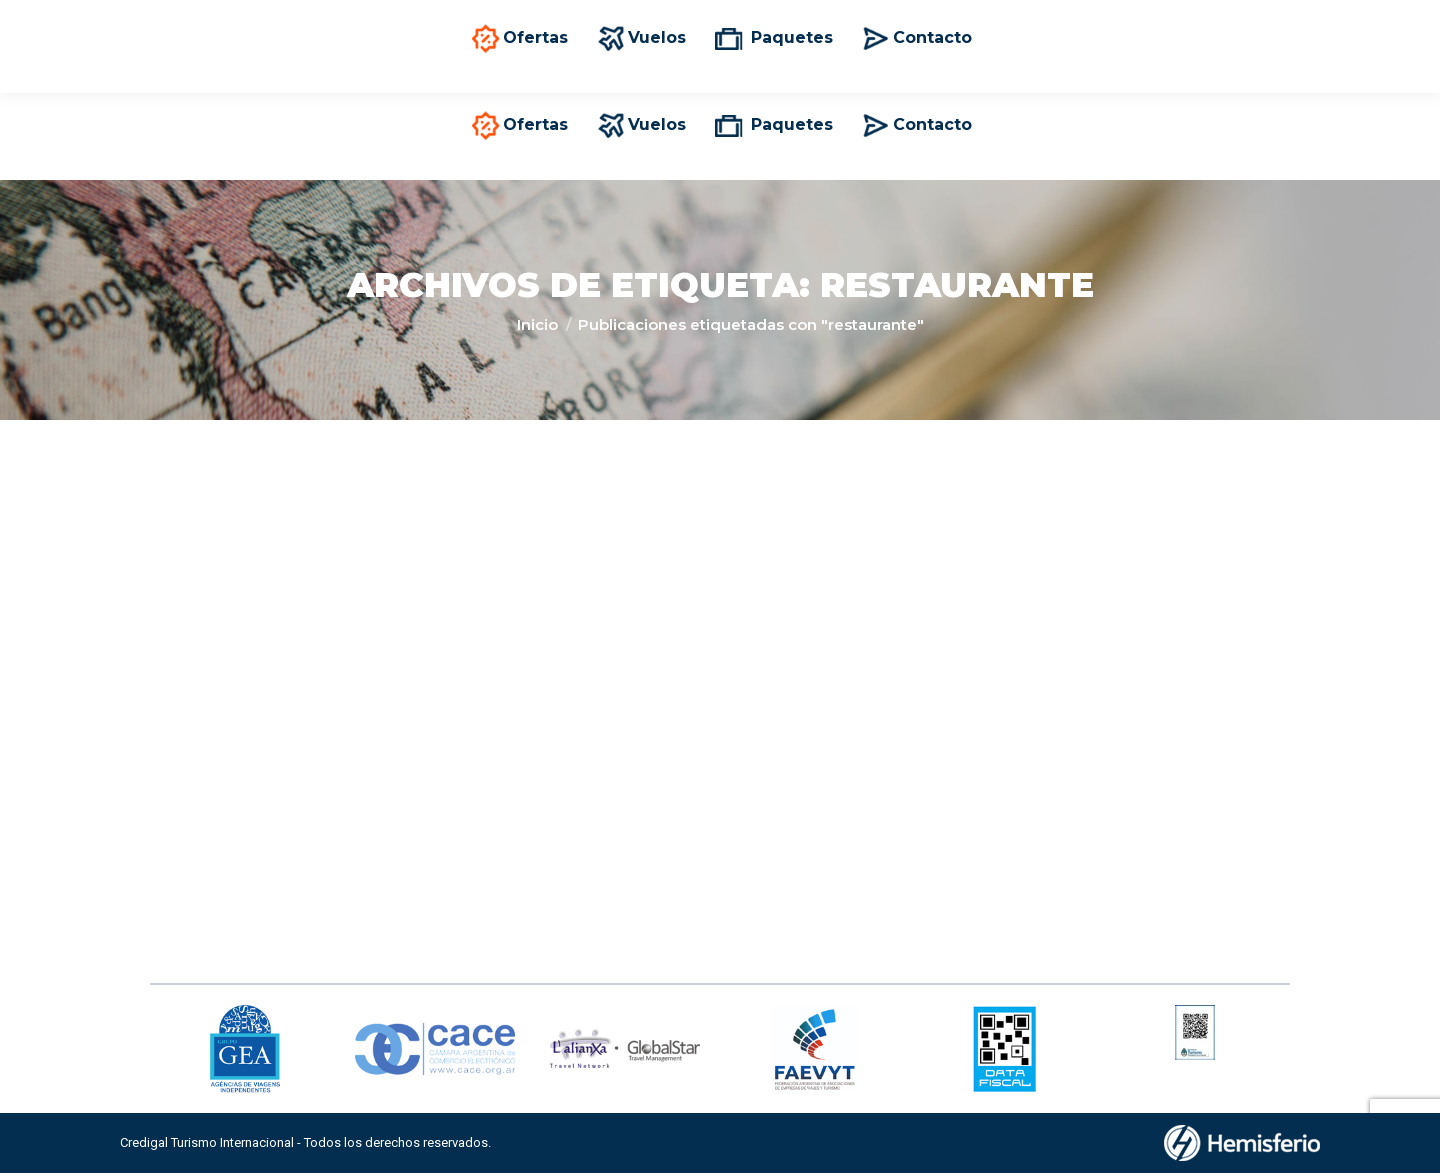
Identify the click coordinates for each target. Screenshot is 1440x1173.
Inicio (537, 324)
